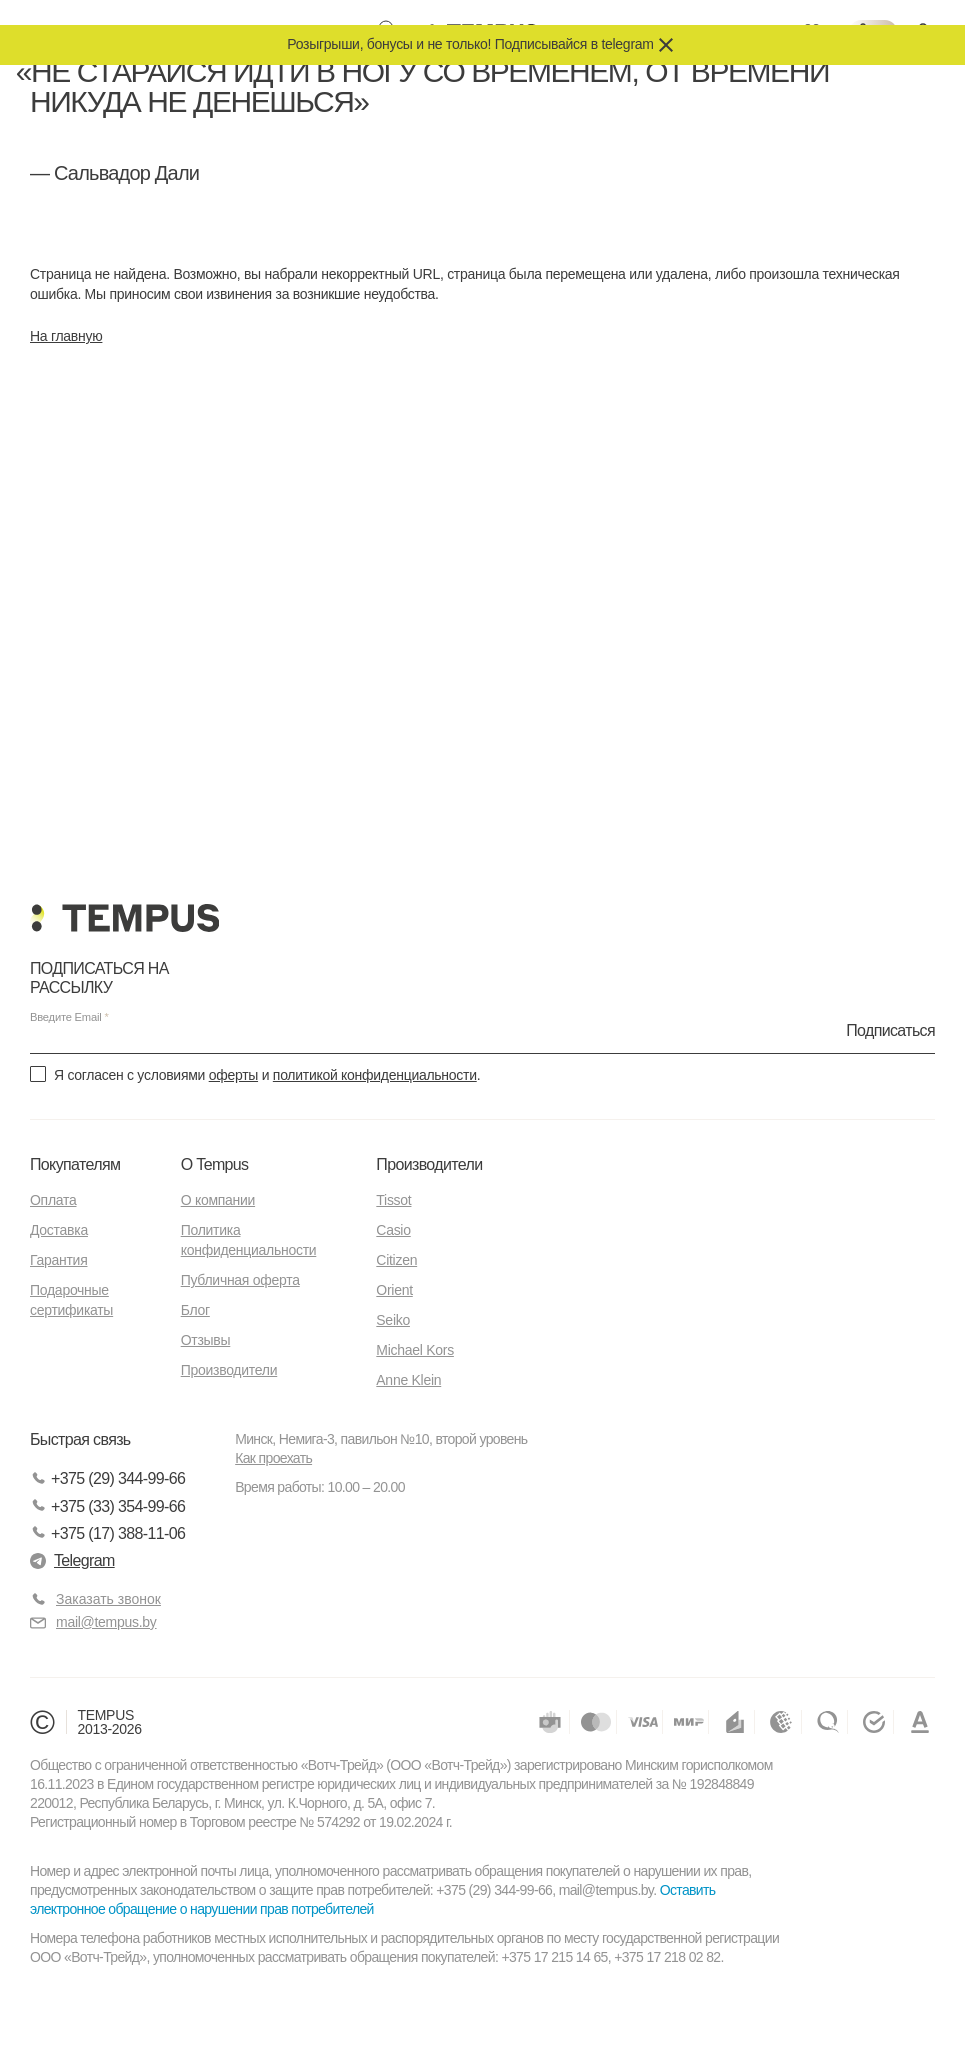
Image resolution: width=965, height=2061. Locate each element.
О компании (218, 1200)
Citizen (396, 1260)
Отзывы (206, 1340)
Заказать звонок (108, 1599)
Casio (393, 1230)
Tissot (393, 1200)
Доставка (59, 1230)
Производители (229, 1370)
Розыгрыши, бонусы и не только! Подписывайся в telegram (470, 44)
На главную (66, 336)
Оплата (53, 1200)
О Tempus (215, 1164)
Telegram (72, 1560)
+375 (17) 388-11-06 (107, 1533)
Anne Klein (408, 1380)
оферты (233, 1075)
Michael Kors (415, 1350)
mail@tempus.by (93, 1622)
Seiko (393, 1320)
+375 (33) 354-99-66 (107, 1506)
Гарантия (58, 1260)
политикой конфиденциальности (375, 1075)
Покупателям (75, 1164)
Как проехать (273, 1458)
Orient (394, 1290)
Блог (195, 1310)
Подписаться (890, 1029)
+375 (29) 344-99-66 (107, 1479)
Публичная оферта (240, 1280)
